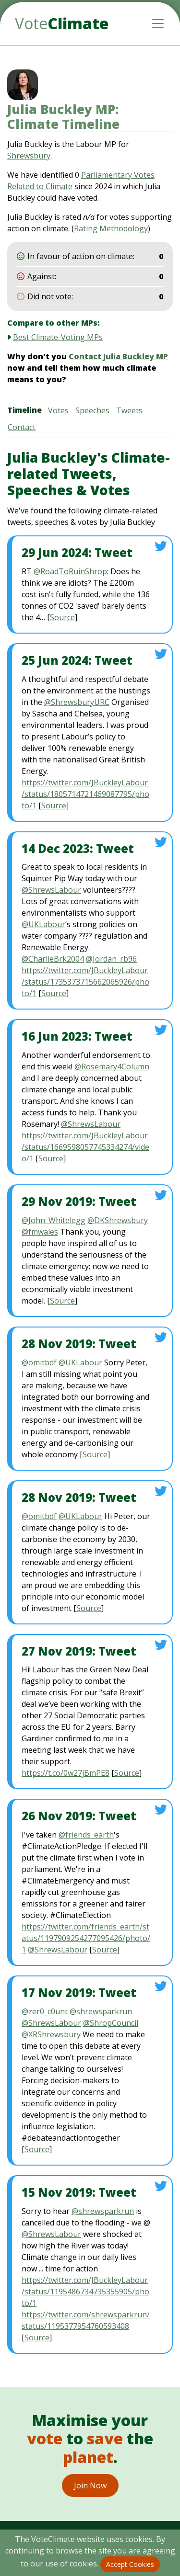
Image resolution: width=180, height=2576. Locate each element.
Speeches (92, 410)
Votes (58, 410)
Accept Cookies (130, 2564)
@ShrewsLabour (51, 890)
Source (62, 617)
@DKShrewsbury (117, 1220)
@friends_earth (86, 1834)
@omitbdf (39, 1362)
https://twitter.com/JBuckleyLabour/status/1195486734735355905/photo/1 (85, 2291)
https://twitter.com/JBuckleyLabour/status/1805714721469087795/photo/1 (85, 794)
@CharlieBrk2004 (53, 958)
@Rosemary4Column (111, 1066)
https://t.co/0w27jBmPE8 (65, 1773)
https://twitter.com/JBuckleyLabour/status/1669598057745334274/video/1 (85, 1147)
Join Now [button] (90, 2485)
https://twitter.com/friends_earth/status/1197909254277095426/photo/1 (86, 1938)
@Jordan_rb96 (111, 958)
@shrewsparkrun (101, 2011)
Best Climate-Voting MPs (58, 337)
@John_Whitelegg (53, 1220)
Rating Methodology (111, 228)
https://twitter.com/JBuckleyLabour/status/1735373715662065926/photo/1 (85, 982)
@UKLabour (43, 924)
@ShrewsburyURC (76, 702)
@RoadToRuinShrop (70, 571)
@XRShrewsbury (51, 2034)
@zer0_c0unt (45, 2011)
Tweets (129, 410)
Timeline (24, 410)
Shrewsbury (28, 155)
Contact (22, 427)
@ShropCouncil (110, 2023)
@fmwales (40, 1231)
